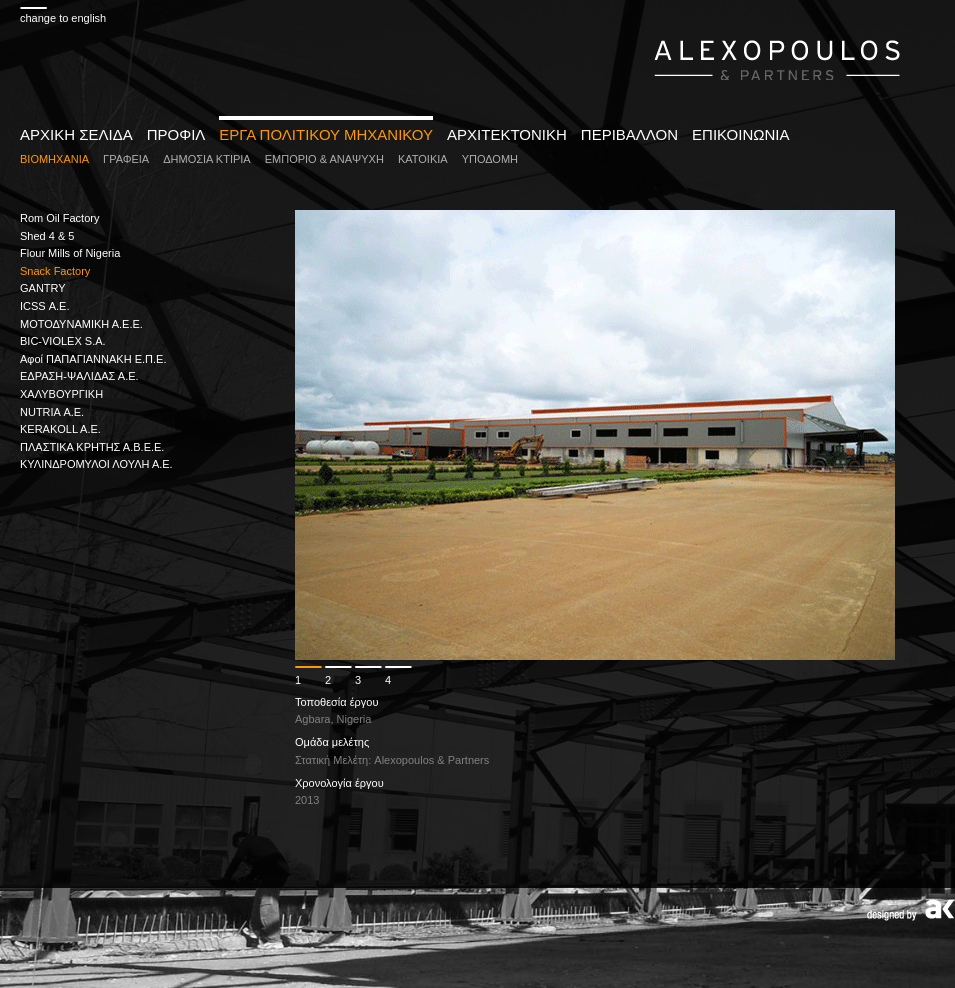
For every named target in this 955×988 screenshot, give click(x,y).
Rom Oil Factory (59, 218)
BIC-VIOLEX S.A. (63, 341)
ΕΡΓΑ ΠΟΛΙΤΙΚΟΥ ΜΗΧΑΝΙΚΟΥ (326, 134)
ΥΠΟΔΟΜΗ (490, 159)
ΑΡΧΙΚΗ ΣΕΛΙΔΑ (76, 134)
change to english (63, 18)
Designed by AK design (910, 910)
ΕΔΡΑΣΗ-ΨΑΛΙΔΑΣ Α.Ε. (79, 376)
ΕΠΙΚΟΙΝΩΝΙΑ (740, 134)
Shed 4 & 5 (47, 236)
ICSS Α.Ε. (45, 306)
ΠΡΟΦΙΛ (176, 134)
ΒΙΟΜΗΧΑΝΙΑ (54, 159)
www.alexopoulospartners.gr (777, 57)
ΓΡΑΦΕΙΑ (126, 159)
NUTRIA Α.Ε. (52, 412)
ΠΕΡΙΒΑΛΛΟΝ (629, 134)
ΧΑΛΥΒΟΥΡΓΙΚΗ (61, 394)
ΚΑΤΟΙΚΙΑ (423, 159)
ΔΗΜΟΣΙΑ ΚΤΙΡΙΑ (207, 159)
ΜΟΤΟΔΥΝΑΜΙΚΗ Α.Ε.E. (81, 324)
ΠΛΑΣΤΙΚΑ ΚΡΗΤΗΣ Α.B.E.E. (92, 447)
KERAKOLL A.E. (60, 429)
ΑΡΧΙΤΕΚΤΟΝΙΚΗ (507, 134)
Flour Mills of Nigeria (70, 253)
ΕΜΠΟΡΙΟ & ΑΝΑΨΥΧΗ (324, 159)
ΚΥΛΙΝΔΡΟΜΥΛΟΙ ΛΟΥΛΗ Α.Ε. (96, 464)
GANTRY (43, 288)
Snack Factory (55, 271)
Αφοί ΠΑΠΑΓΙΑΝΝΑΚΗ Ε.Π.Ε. (93, 359)
